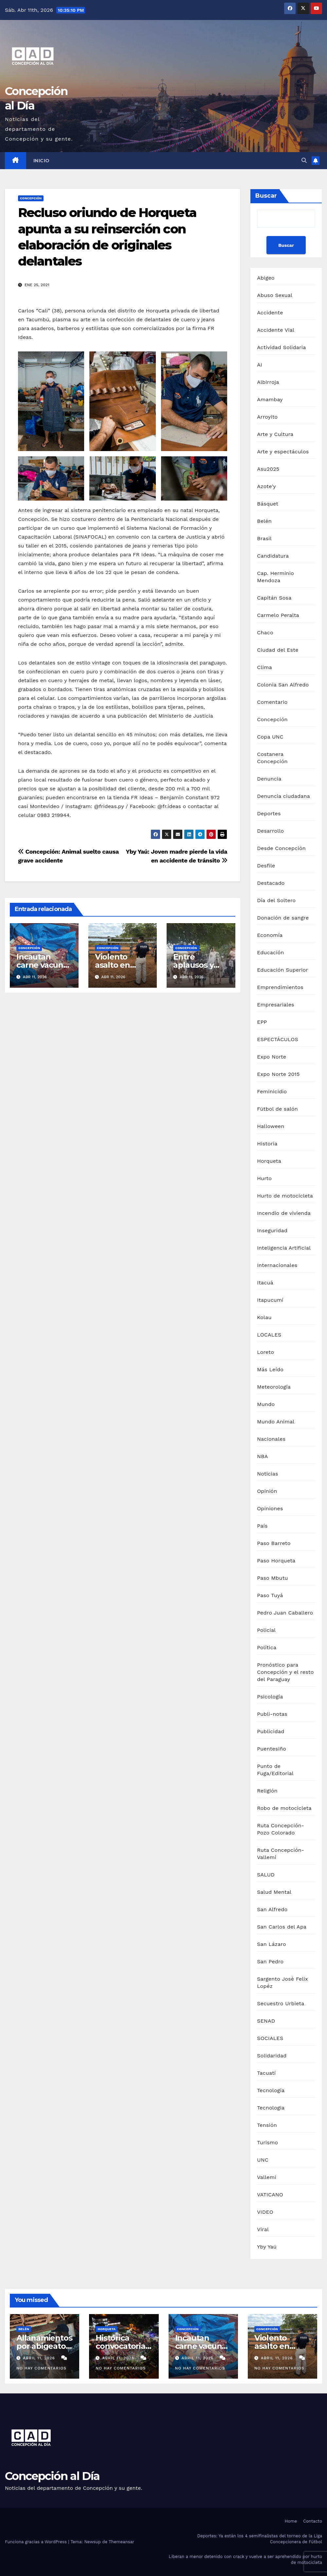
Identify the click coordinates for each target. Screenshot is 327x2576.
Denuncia (269, 779)
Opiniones (270, 1508)
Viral (263, 2229)
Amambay (269, 399)
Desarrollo (270, 831)
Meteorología (274, 1387)
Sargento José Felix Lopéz (282, 1982)
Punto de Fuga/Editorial (275, 1769)
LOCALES (269, 1335)
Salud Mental (274, 1892)
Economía (269, 935)
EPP (262, 1022)
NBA (262, 1456)
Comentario (272, 702)
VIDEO (265, 2212)
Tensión (267, 2125)
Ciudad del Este (277, 650)
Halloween (270, 1126)
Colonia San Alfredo (283, 685)
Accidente (270, 312)
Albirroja (268, 382)
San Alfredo (272, 1909)
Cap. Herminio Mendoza (275, 577)
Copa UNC (270, 737)
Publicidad (270, 1731)
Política (266, 1647)
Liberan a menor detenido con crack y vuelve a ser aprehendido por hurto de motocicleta (245, 2559)
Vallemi (266, 2177)
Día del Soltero (276, 900)
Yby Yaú (267, 2247)
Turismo (267, 2142)
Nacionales (271, 1439)
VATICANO (270, 2194)
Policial (266, 1630)
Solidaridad (271, 2055)
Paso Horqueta (276, 1560)
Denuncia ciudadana (283, 796)
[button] (304, 160)
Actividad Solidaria (281, 347)
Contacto (312, 2521)
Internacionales (277, 1265)
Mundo (266, 1404)
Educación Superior (282, 970)
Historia (267, 1143)
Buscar (266, 195)
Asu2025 (268, 469)
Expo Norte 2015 (278, 1074)
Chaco (265, 632)
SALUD (266, 1875)
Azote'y (266, 486)
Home (291, 2521)
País (262, 1526)
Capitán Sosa (274, 598)
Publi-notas (272, 1714)
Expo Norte (271, 1057)
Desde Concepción (281, 848)
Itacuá (265, 1282)
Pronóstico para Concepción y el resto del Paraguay (285, 1672)
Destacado (270, 883)
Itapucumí (270, 1300)
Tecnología (270, 2090)
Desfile (266, 865)
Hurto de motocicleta (285, 1196)
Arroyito (267, 417)
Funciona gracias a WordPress (36, 2541)
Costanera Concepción (272, 757)
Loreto (265, 1352)
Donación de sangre (283, 918)
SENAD (266, 2021)
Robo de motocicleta (284, 1808)
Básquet (267, 504)
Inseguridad (272, 1230)
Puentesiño (271, 1749)
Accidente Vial (275, 330)
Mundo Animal (275, 1421)
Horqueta (269, 1161)
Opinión (267, 1491)
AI (259, 365)
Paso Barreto (273, 1543)
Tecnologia (270, 2108)
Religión (267, 1791)
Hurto (264, 1178)
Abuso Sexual (274, 295)
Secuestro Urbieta (280, 2003)
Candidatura (273, 556)
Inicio (41, 161)
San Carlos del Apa (281, 1927)
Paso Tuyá (270, 1595)
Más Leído (270, 1369)
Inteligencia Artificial (284, 1248)
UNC (262, 2160)
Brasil (264, 538)
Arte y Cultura (275, 434)
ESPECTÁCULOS (277, 1039)
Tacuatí (266, 2073)
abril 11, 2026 (40, 2358)
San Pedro (270, 1961)
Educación (270, 952)
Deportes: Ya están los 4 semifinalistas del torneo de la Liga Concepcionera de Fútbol (259, 2538)
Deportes (269, 813)
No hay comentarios (41, 2368)
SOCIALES (270, 2038)
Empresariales (275, 1004)
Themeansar (121, 2541)
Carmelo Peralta (278, 615)
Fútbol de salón (277, 1109)
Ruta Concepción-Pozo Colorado (280, 1829)
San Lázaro (271, 1944)
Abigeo (265, 278)
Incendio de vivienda (284, 1213)
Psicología (270, 1697)
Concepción (31, 198)
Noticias (267, 1474)
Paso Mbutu (272, 1578)
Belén (264, 521)
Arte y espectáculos (283, 451)
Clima (264, 667)
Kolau (264, 1317)
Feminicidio (272, 1091)
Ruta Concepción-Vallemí (280, 1853)
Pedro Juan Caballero (285, 1613)
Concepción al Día (52, 2476)
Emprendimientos (280, 987)
